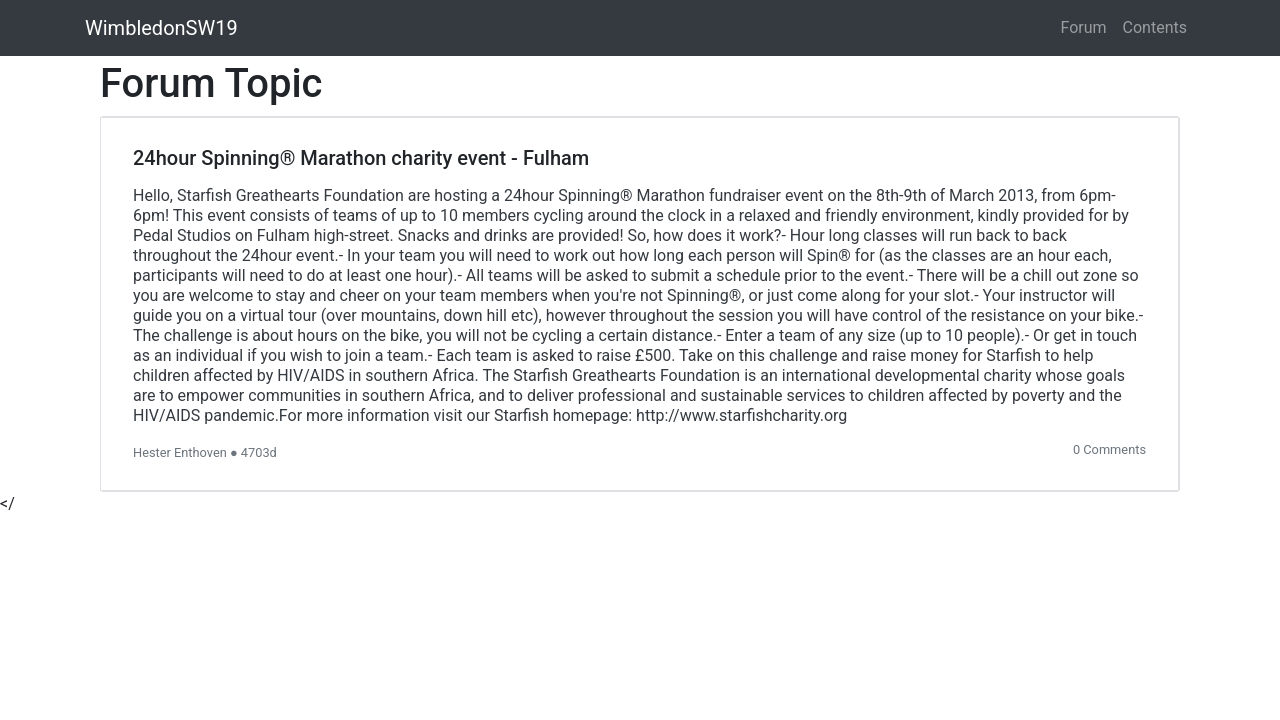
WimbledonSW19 (161, 28)
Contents (1155, 27)
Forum (1084, 27)
